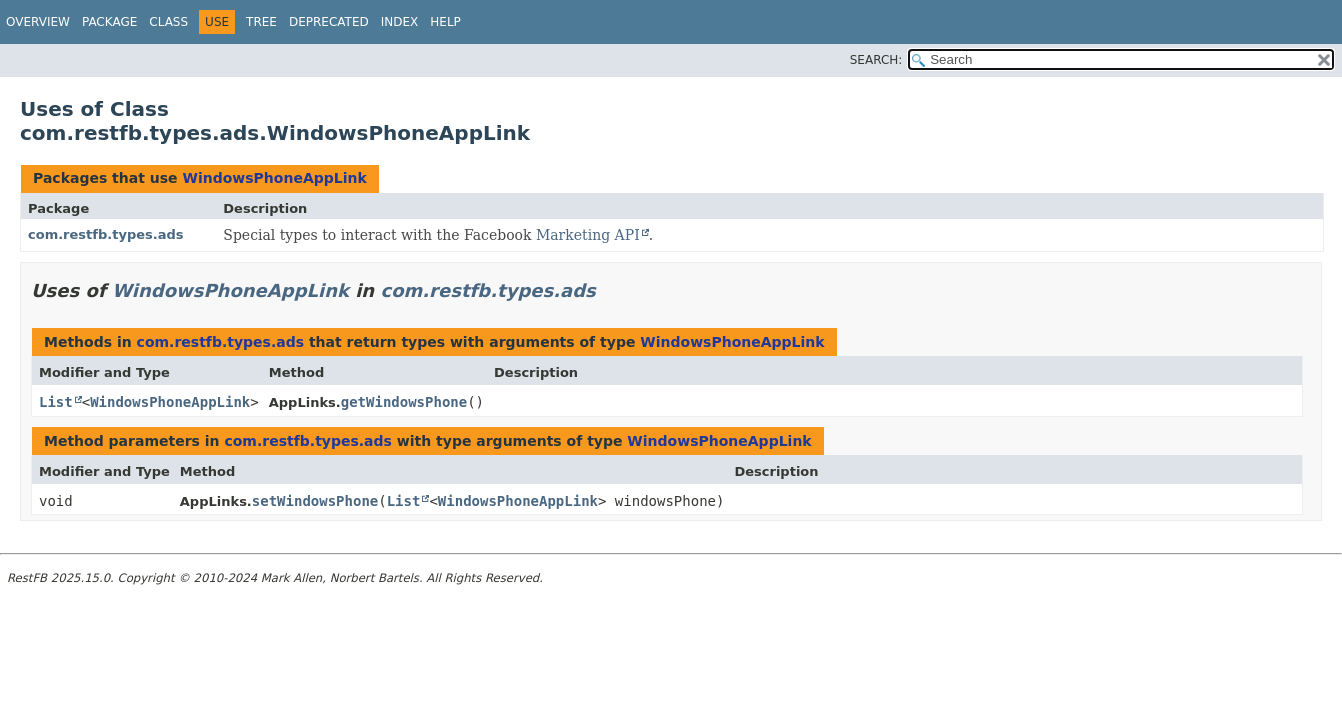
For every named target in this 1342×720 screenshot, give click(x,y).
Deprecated (329, 22)
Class (168, 22)
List (56, 402)
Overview (38, 22)
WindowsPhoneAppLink (274, 178)
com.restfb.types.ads (106, 234)
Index (400, 22)
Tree (261, 22)
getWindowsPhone (404, 402)
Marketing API (588, 235)
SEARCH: (876, 60)
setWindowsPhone (315, 501)
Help (445, 22)
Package (109, 22)
